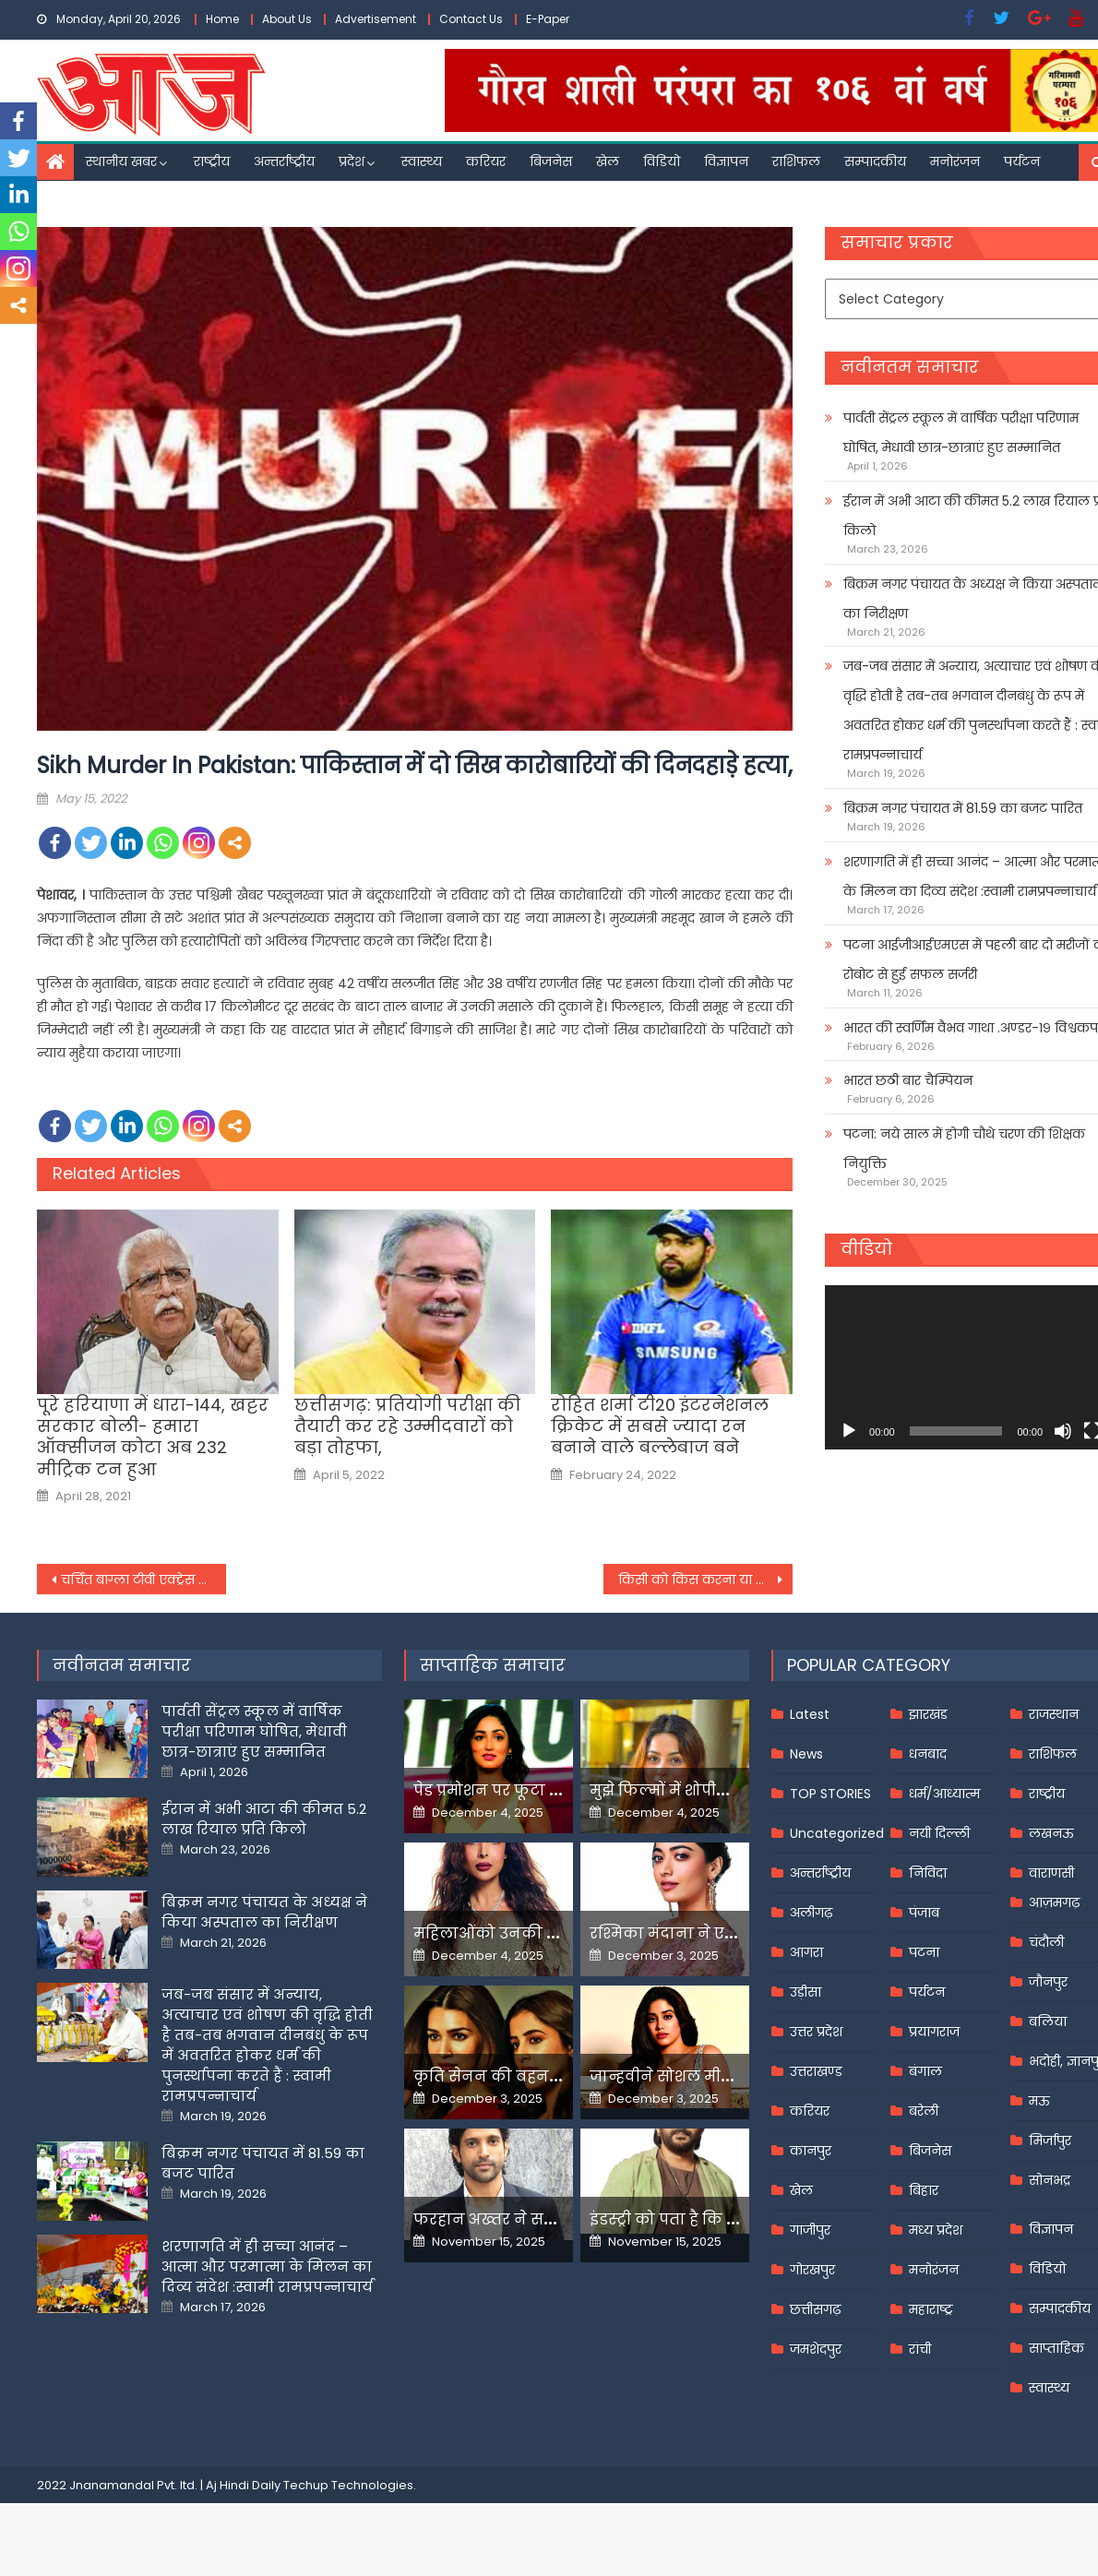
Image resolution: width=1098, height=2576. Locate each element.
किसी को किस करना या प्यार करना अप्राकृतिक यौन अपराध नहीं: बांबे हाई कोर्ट (705, 1579)
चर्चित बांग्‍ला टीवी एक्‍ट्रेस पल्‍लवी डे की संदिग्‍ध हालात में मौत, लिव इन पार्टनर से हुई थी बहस (143, 1579)
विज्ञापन (726, 161)
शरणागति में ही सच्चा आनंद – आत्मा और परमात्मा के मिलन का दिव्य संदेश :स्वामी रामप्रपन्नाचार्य (267, 2266)
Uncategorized (837, 1833)
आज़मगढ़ (1054, 1902)
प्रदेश (351, 161)
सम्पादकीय (875, 161)
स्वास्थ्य (421, 161)
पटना (924, 1952)
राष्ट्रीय (212, 161)
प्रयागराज (934, 2031)
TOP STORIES (830, 1793)
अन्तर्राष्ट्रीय (284, 161)
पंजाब (924, 1912)
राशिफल (796, 161)
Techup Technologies (348, 2485)
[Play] (849, 1431)
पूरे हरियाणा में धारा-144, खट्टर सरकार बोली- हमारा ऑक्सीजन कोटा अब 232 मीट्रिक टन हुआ (153, 1437)
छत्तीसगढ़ (815, 2309)
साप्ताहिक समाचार (493, 1664)
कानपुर (810, 2150)
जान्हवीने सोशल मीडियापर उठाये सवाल (724, 2076)
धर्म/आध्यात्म (944, 1793)
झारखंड (928, 1714)
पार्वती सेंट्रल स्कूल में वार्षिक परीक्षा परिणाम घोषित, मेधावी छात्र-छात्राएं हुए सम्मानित (254, 1731)
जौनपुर (1048, 1982)
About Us (287, 19)
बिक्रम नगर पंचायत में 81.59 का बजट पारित (962, 808)
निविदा (928, 1873)
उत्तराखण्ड (816, 2071)
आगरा (806, 1952)
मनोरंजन (955, 161)
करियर (486, 161)
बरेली (923, 2111)
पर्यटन (1022, 161)
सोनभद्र (1049, 2180)
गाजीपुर (810, 2230)
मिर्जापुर (1050, 2140)
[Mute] (1063, 1431)
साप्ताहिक (1056, 2348)
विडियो (661, 161)
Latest (809, 1714)
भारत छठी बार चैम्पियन (908, 1080)
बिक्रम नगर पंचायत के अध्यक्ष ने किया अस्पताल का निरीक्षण (264, 1912)
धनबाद (928, 1754)
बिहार (923, 2190)
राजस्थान (1054, 1714)
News (806, 1754)
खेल (607, 161)
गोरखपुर (812, 2269)
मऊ (1039, 2101)
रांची (920, 2349)
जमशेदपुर (815, 2349)
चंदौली (1046, 1942)
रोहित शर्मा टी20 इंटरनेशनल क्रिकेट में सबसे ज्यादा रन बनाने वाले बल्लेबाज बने (660, 1426)
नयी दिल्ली (939, 1833)
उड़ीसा (805, 1992)
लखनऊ (1051, 1833)
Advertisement (375, 19)
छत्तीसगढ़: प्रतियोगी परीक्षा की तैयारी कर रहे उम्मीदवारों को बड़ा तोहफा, (407, 1426)
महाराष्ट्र (931, 2309)
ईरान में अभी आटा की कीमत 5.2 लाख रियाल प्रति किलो (263, 1819)
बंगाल (925, 2071)
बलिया (1048, 2021)
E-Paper (547, 19)
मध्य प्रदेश (935, 2230)
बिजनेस (551, 161)
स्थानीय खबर (121, 161)
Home (222, 19)
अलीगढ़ (811, 1912)
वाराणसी (1051, 1873)
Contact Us (471, 19)
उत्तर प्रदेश (816, 2031)
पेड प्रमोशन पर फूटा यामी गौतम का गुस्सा (553, 1790)
